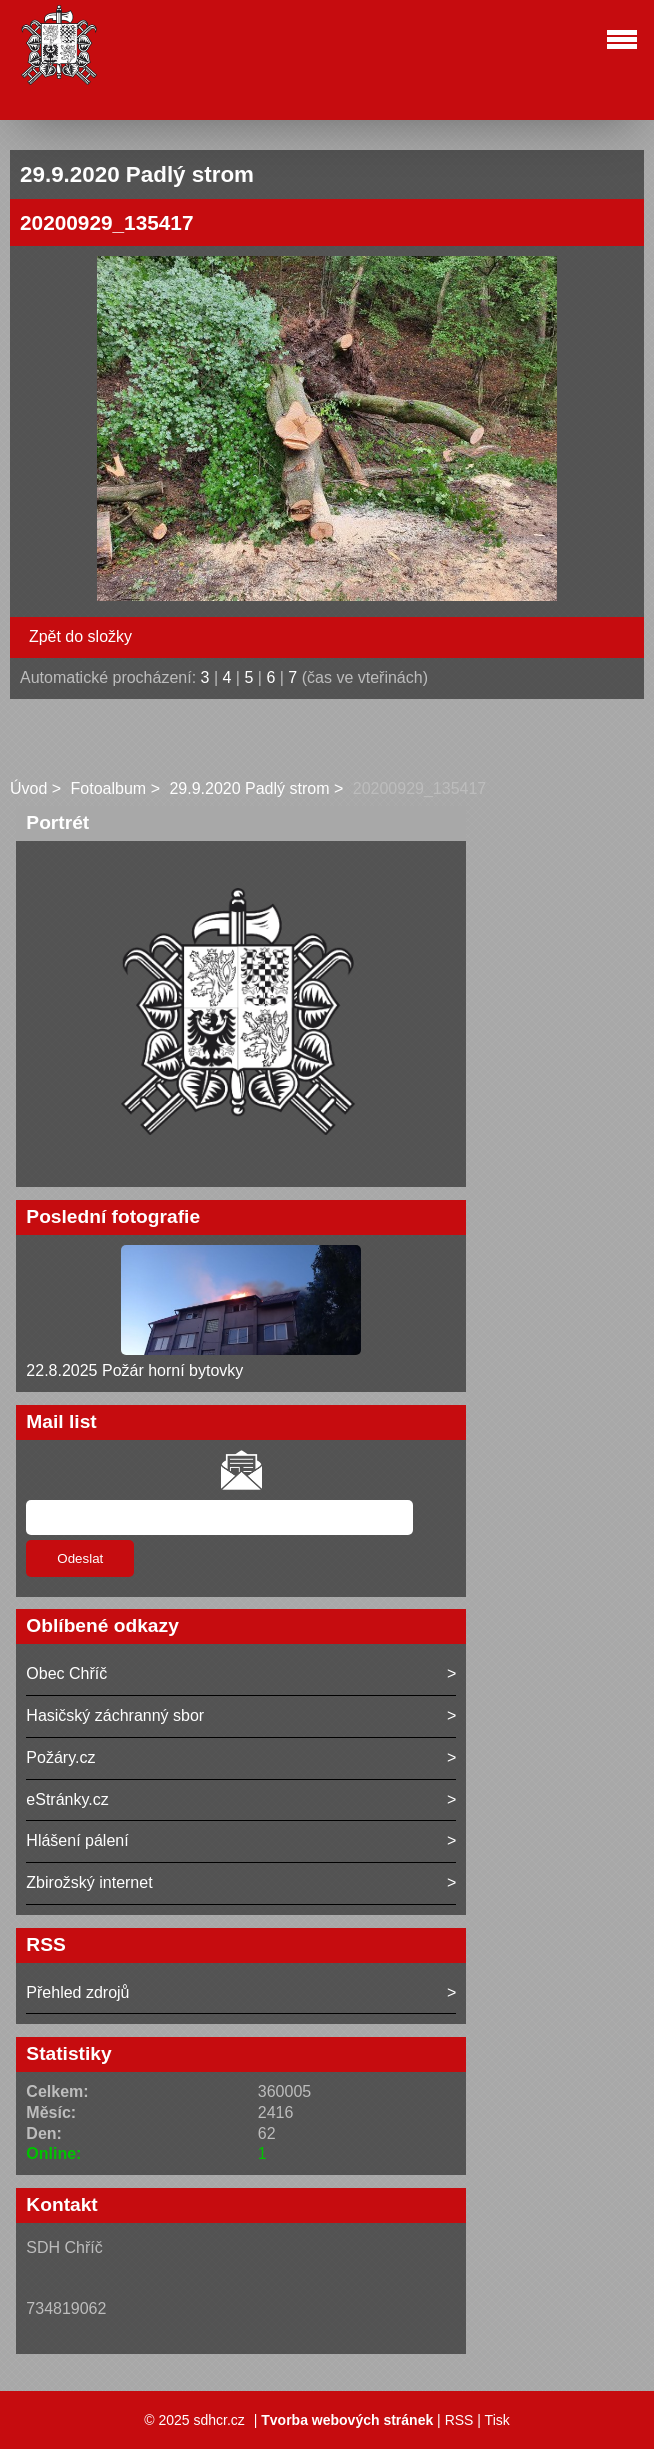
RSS (459, 2420)
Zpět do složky (80, 636)
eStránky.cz (67, 1799)
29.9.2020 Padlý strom (249, 788)
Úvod (28, 788)
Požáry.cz (60, 1757)
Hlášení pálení (77, 1840)
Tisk (497, 2420)
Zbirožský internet (89, 1882)
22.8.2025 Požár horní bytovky (134, 1370)
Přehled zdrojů (77, 1992)
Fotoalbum (109, 788)
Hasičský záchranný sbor (115, 1715)
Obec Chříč (66, 1673)
